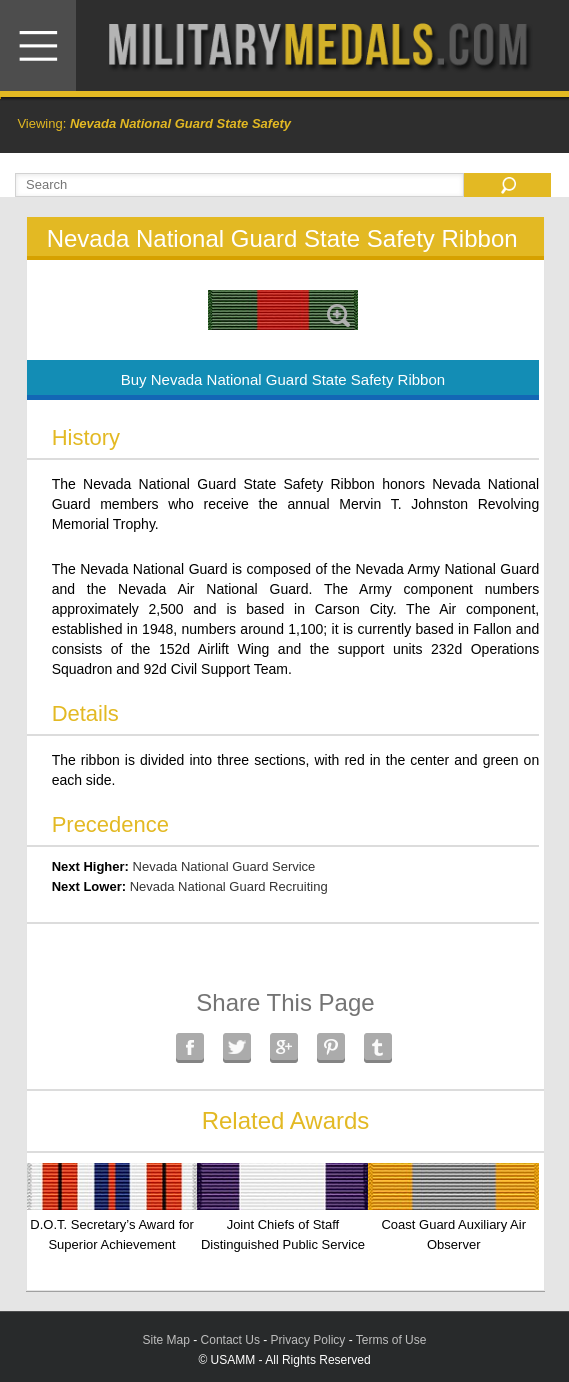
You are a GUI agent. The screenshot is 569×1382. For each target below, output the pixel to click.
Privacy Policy (308, 1340)
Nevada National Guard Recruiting (229, 886)
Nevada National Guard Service (224, 866)
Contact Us (230, 1340)
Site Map (166, 1340)
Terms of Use (391, 1340)
